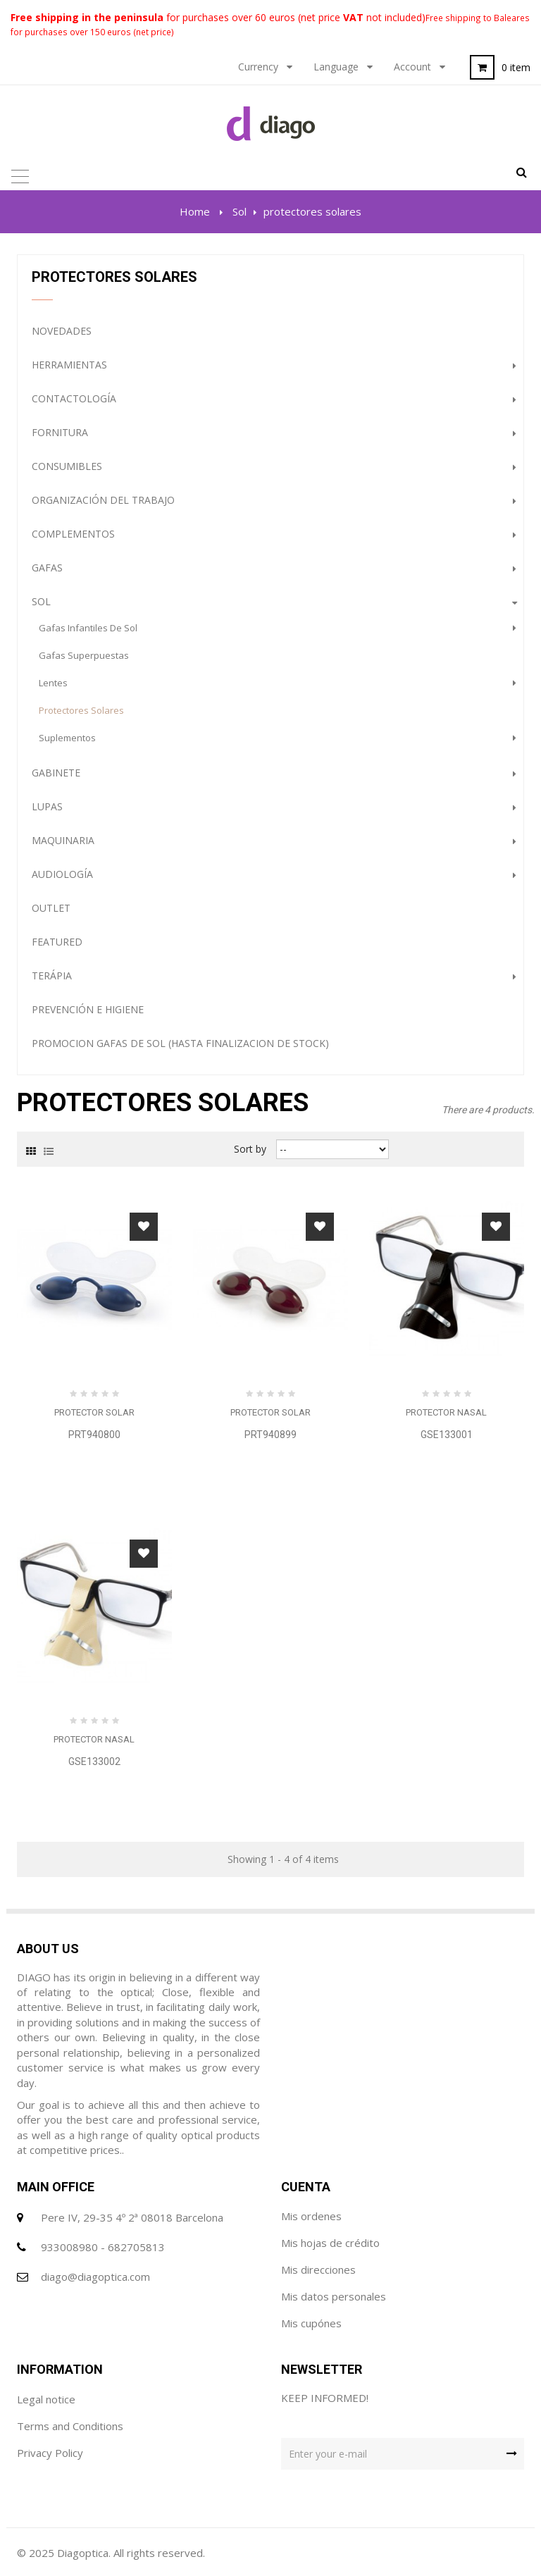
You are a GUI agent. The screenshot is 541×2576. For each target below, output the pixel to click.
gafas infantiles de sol (88, 627)
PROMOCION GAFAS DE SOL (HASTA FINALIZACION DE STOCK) (180, 1043)
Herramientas (69, 364)
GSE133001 (447, 1434)
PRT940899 (270, 1434)
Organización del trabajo (103, 500)
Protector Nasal (446, 1412)
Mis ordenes (311, 2216)
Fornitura (60, 432)
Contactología (74, 398)
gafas (47, 567)
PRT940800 (94, 1434)
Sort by (250, 1149)
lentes (53, 682)
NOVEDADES (62, 331)
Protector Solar (94, 1412)
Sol (41, 601)
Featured (57, 941)
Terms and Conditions (70, 2426)
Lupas (47, 806)
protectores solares (81, 710)
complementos (73, 533)
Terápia (52, 975)
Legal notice (46, 2399)
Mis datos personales (333, 2296)
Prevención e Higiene (88, 1009)
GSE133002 (94, 1761)
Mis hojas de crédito (330, 2243)
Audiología (62, 874)
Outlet (51, 908)
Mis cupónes (311, 2323)
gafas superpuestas (84, 655)
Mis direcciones (318, 2269)
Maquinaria (63, 840)
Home (195, 211)
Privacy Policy (50, 2453)
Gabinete (56, 772)
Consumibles (67, 466)
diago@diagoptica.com (95, 2277)
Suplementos (67, 737)
